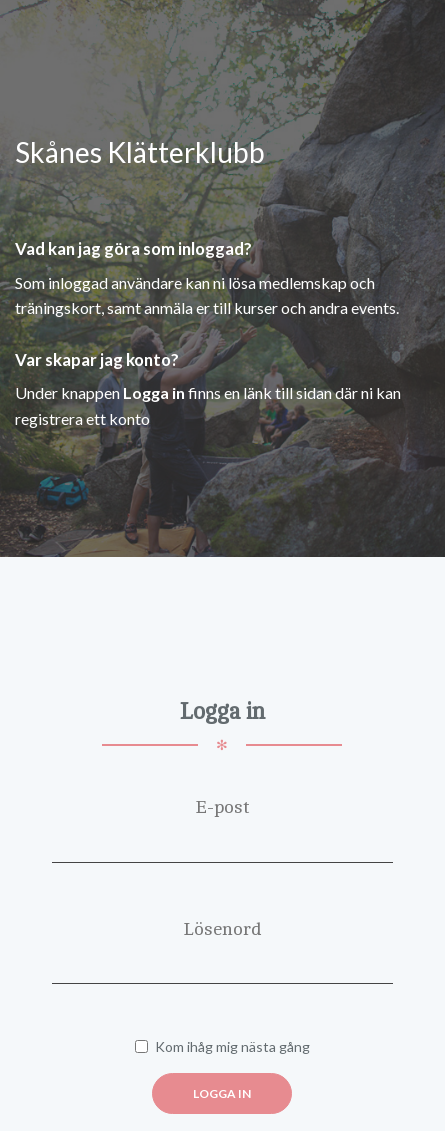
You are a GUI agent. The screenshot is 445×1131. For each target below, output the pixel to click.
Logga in (222, 1093)
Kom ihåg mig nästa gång (222, 1046)
